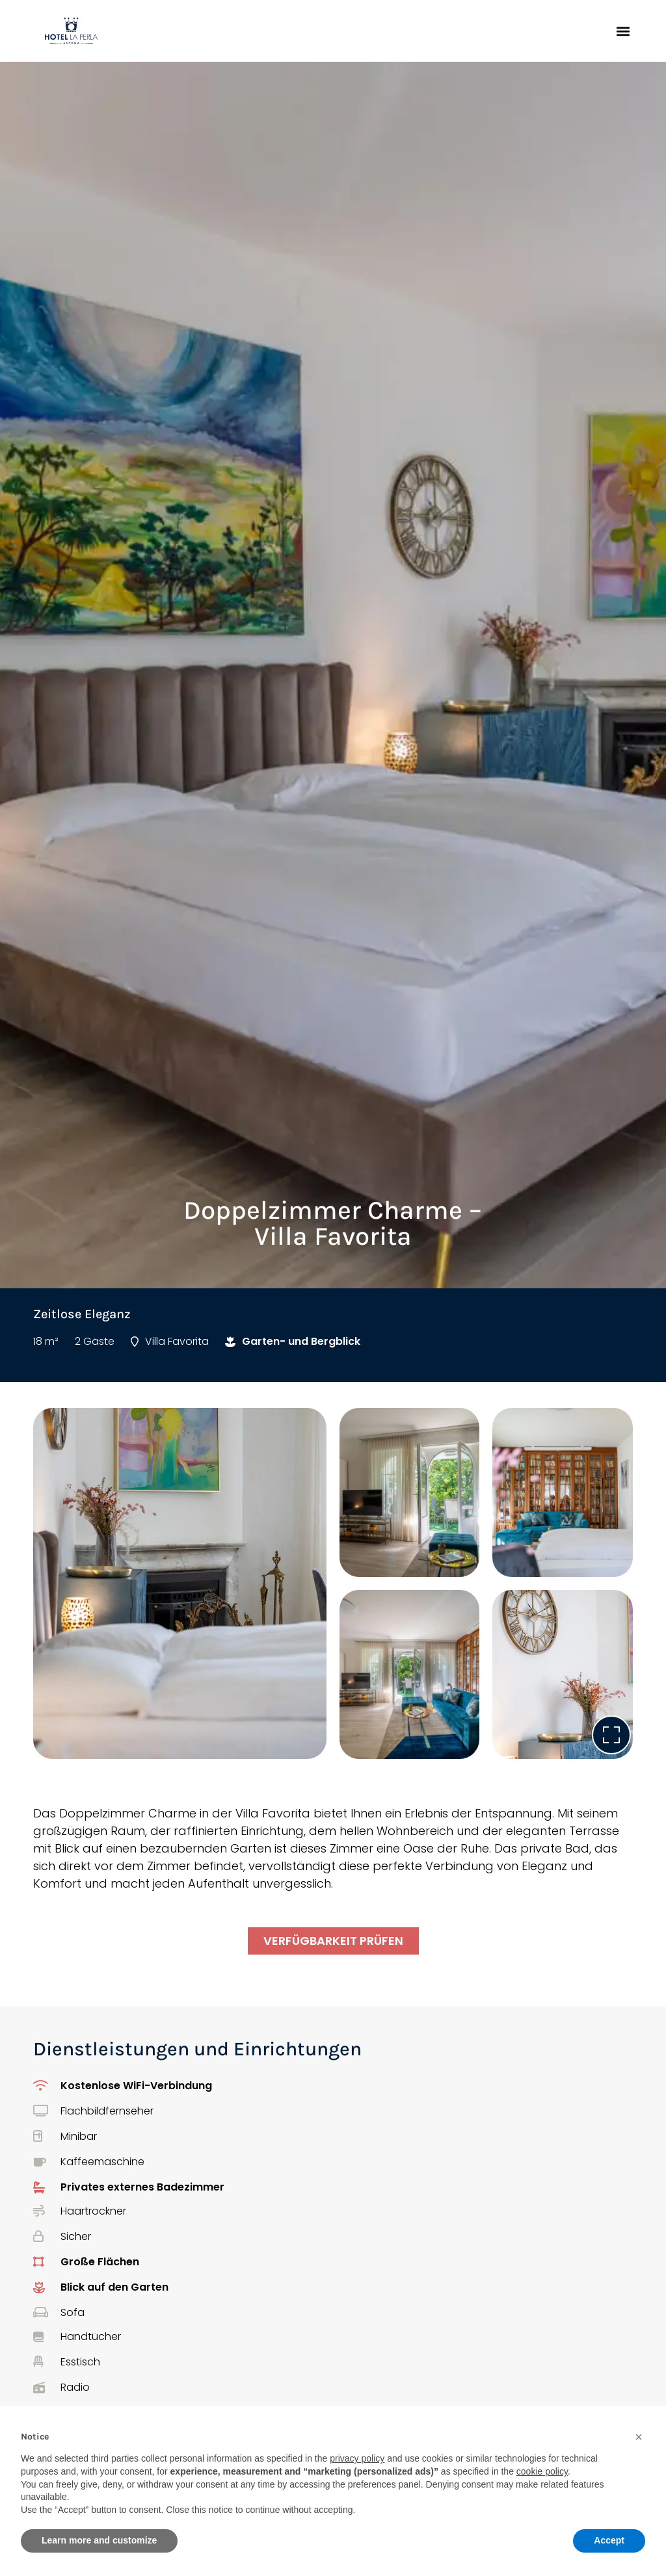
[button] (622, 31)
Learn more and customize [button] (99, 2540)
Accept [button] (609, 2540)
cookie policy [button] (542, 2471)
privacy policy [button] (357, 2458)
